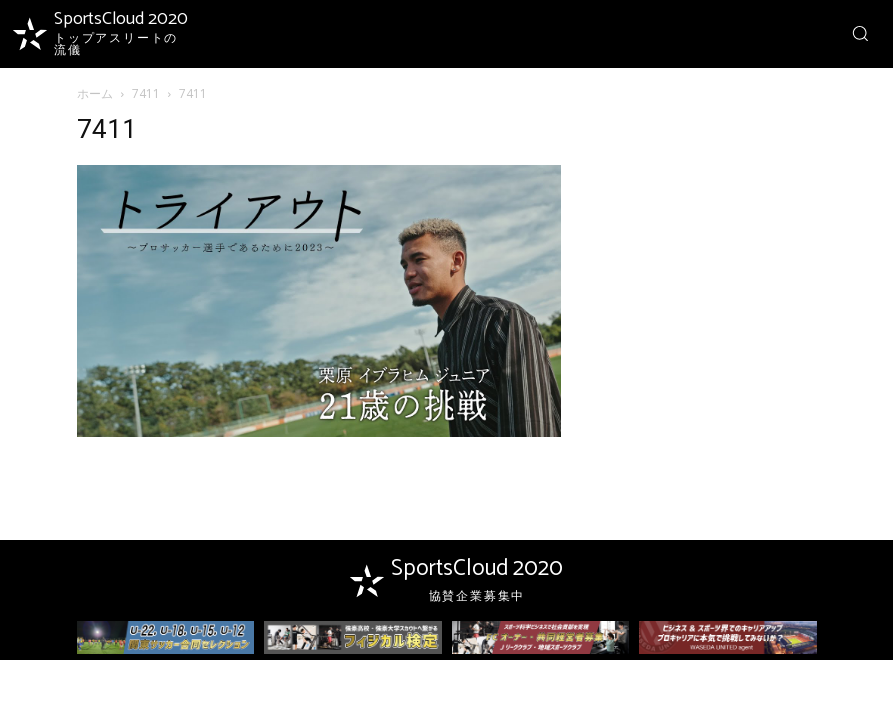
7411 (146, 93)
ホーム (95, 93)
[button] (860, 33)
